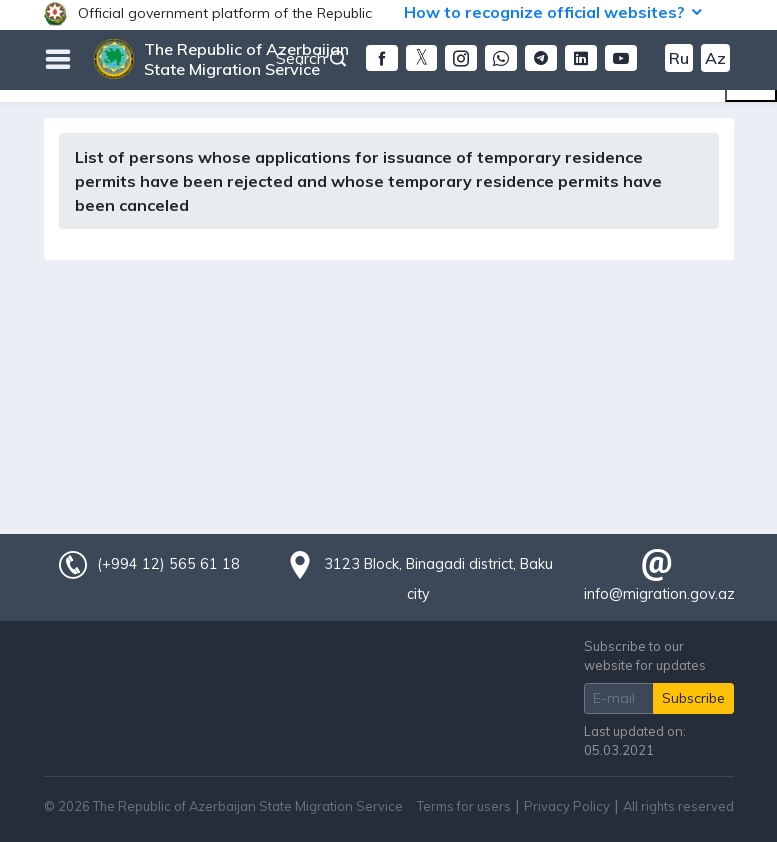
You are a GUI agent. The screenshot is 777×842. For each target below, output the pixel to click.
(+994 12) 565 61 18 (168, 564)
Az (715, 58)
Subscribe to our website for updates (645, 655)
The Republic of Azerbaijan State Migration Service (246, 59)
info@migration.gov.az (659, 594)
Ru (679, 58)
